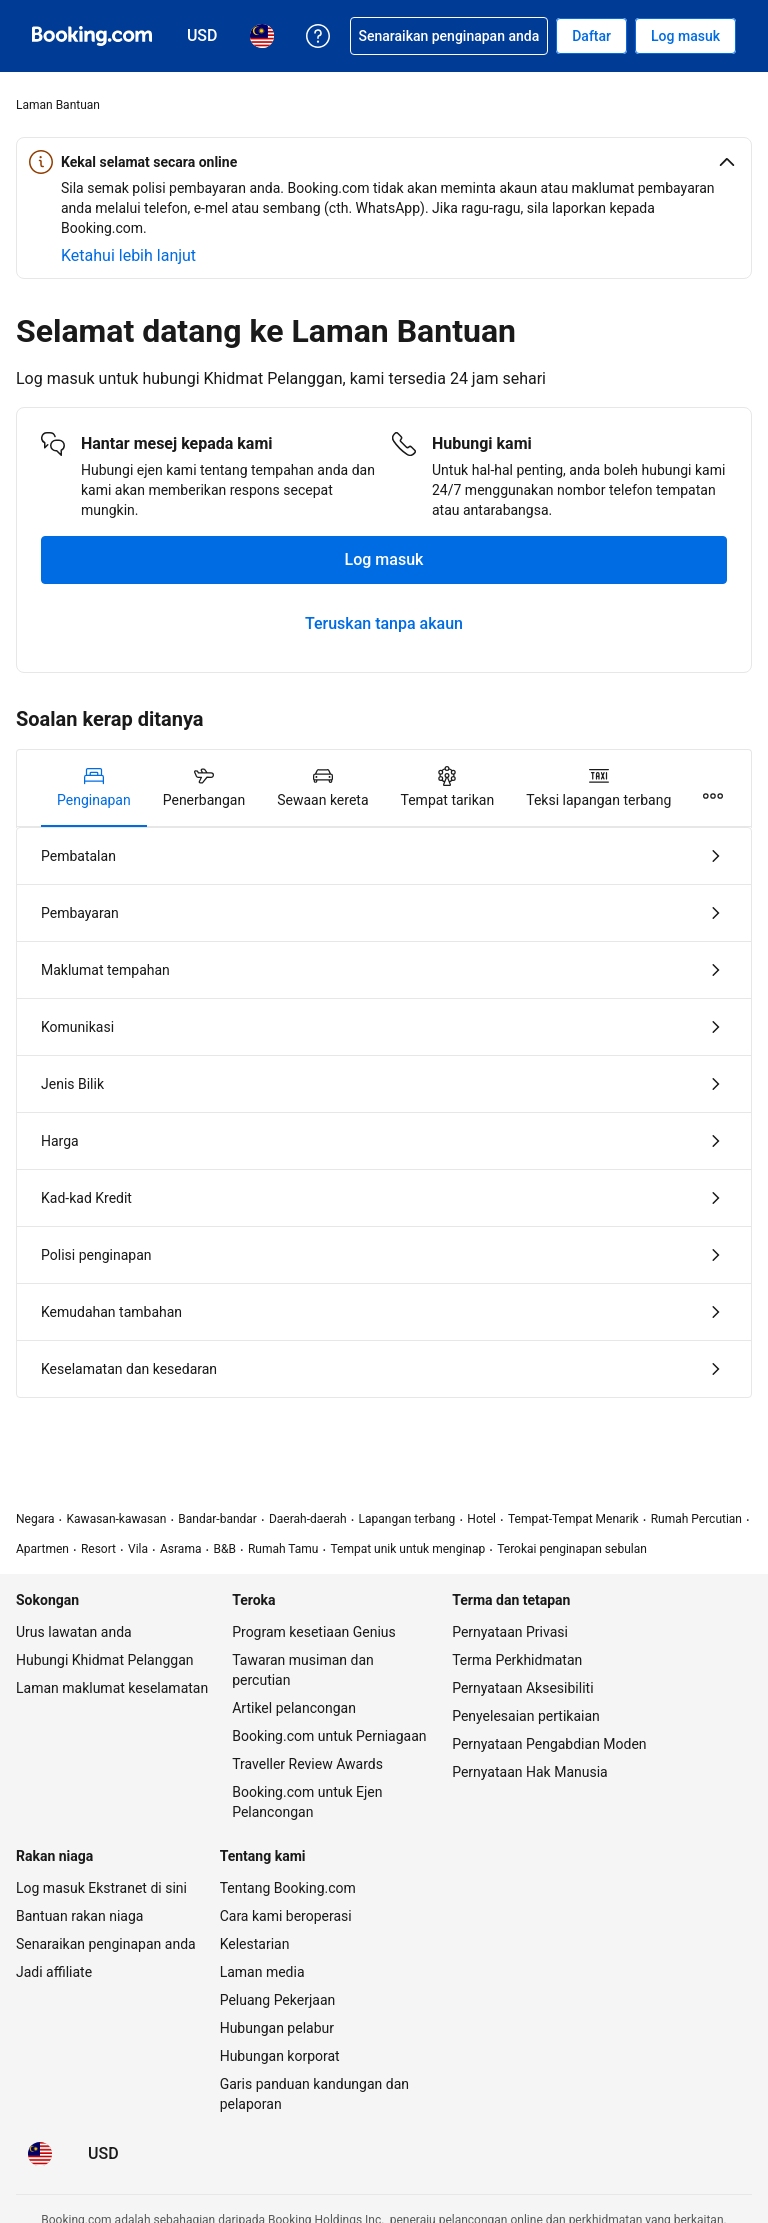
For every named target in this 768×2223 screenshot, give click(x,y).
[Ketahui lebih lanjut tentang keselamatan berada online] (128, 256)
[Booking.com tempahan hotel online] (92, 36)
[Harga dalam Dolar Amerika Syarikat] (103, 2154)
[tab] (94, 788)
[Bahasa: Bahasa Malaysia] (40, 2154)
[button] (384, 162)
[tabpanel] (384, 1112)
